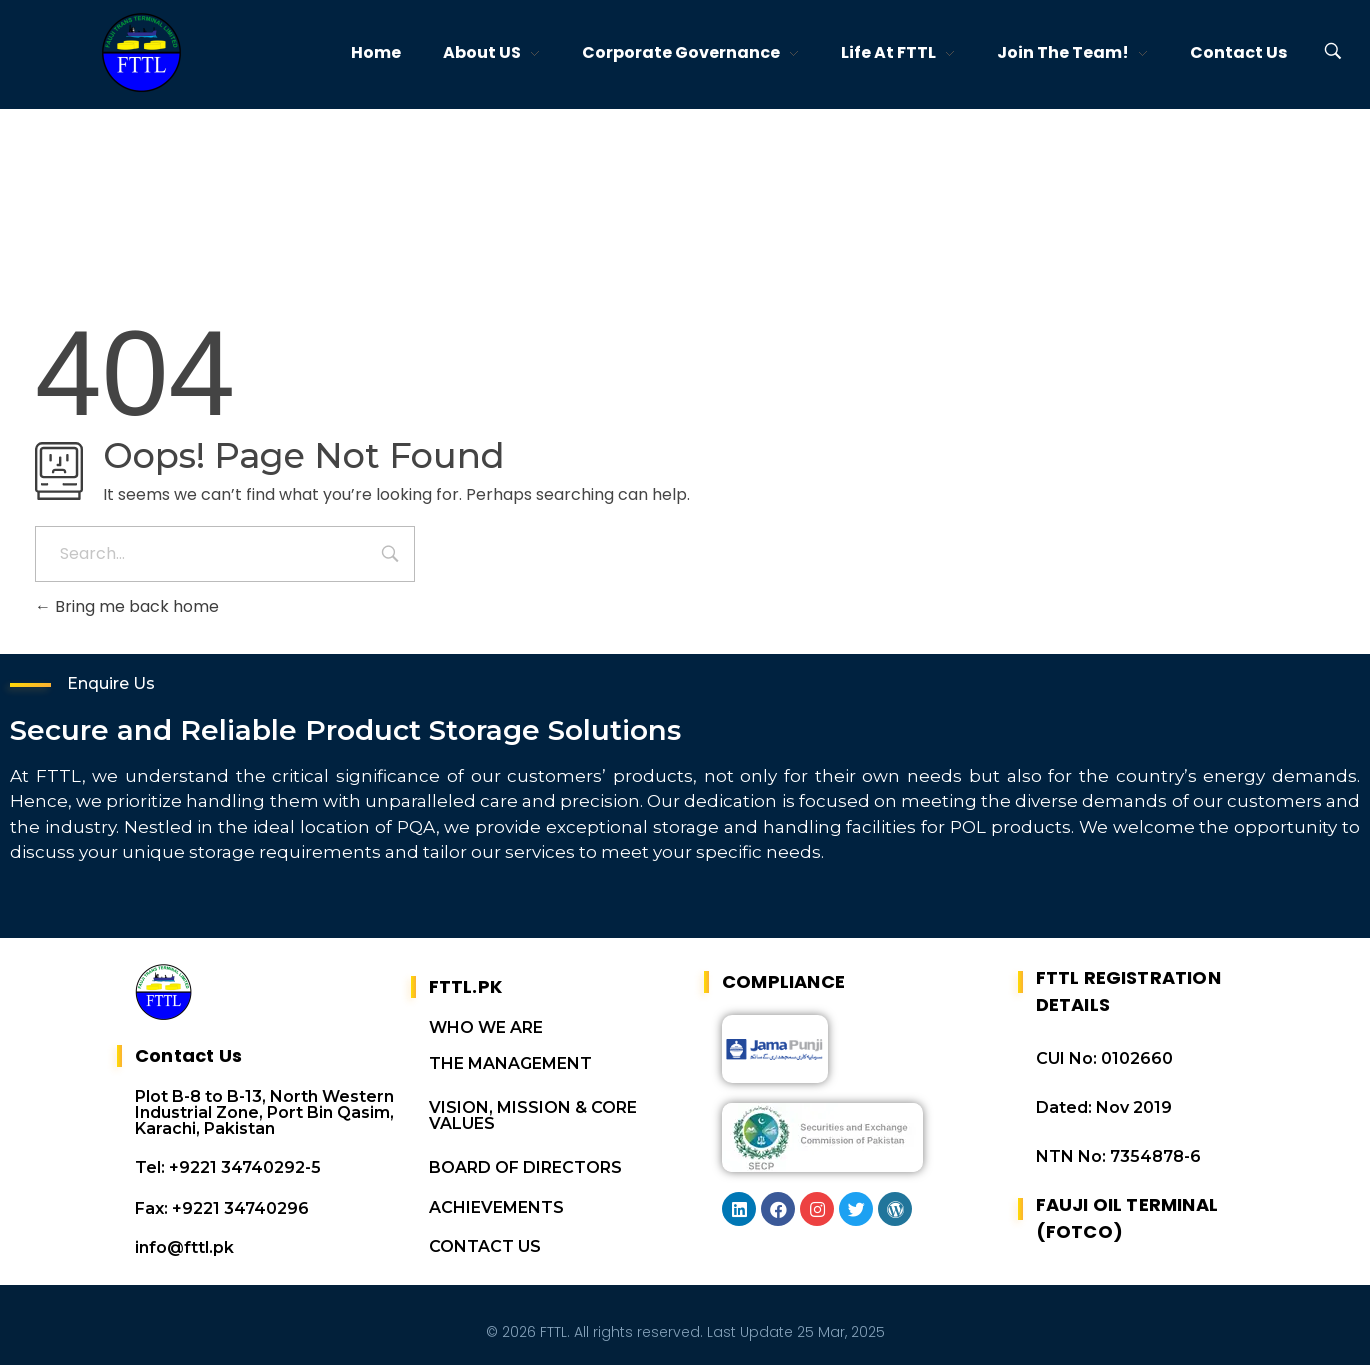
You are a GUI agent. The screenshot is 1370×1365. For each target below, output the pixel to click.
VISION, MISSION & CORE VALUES (533, 1111)
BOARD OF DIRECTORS (525, 1163)
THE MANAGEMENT (510, 1059)
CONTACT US (485, 1242)
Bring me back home (127, 606)
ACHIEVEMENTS (496, 1203)
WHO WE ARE (486, 1023)
